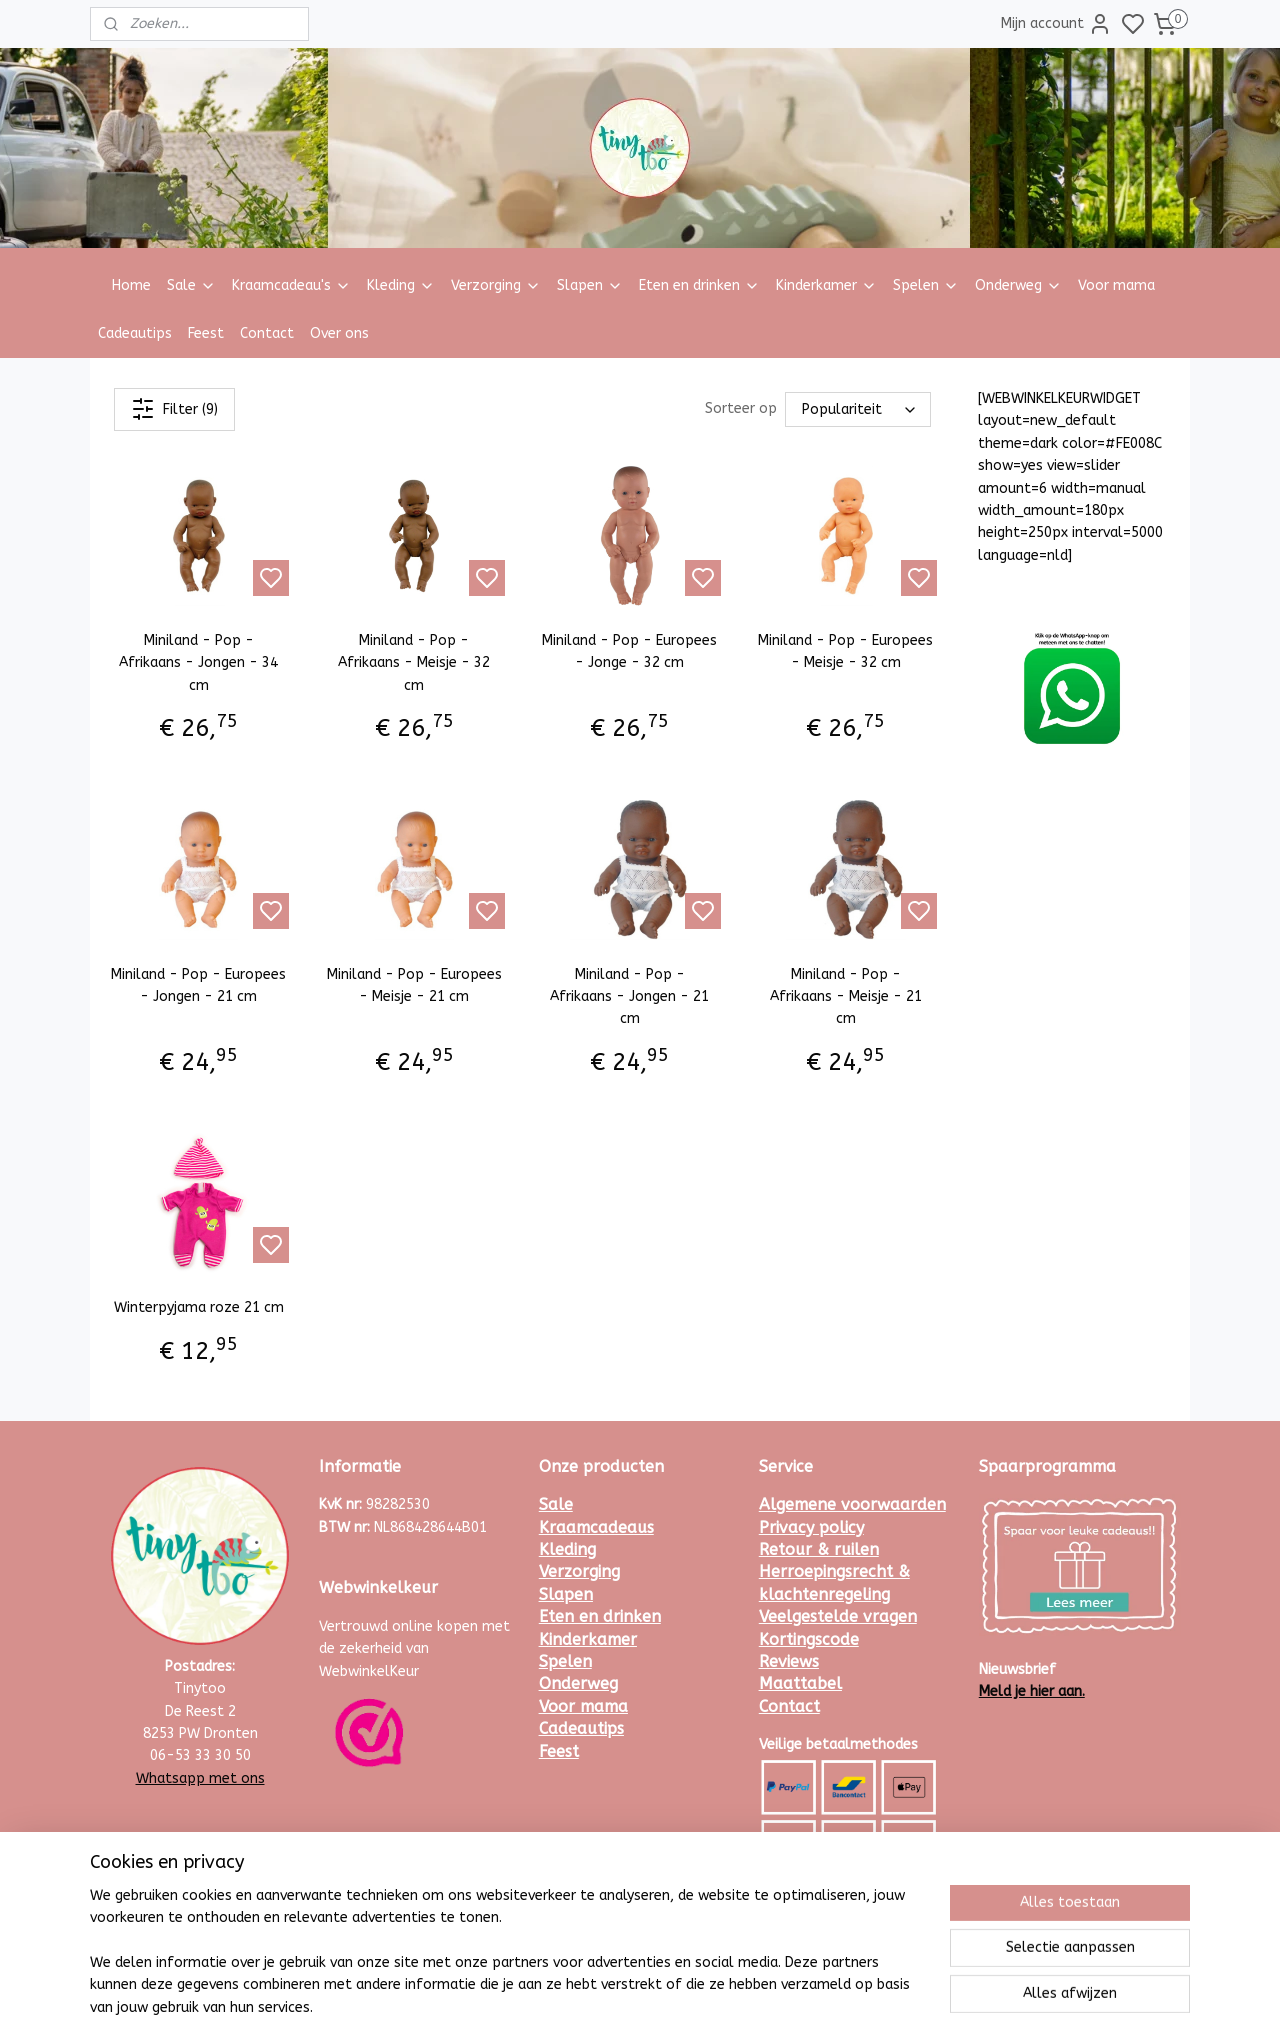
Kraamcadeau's (291, 285)
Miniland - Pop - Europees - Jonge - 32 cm (629, 651)
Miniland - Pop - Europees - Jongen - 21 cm (198, 985)
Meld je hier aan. (1032, 1691)
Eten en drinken (699, 285)
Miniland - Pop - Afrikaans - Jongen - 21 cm (629, 997)
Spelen (926, 285)
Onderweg (1018, 285)
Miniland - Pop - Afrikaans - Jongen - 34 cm (198, 663)
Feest (206, 333)
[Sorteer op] (858, 409)
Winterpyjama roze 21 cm (199, 1307)
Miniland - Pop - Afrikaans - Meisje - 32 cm (414, 663)
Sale (191, 285)
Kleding (401, 285)
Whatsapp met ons (200, 1778)
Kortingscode (809, 1639)
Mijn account (1056, 24)
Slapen (590, 285)
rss (733, 2006)
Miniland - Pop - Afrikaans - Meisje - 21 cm (846, 997)
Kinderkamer (826, 285)
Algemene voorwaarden (852, 1504)
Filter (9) (174, 409)
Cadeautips (135, 333)
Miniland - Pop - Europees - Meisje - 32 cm (845, 651)
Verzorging (496, 285)
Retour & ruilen (819, 1549)
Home (131, 285)
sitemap (694, 2006)
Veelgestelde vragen (838, 1616)
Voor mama (1116, 285)
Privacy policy (811, 1527)
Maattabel (800, 1683)
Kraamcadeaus (596, 1527)
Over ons (339, 333)
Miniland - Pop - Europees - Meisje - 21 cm (414, 985)
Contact (267, 333)
